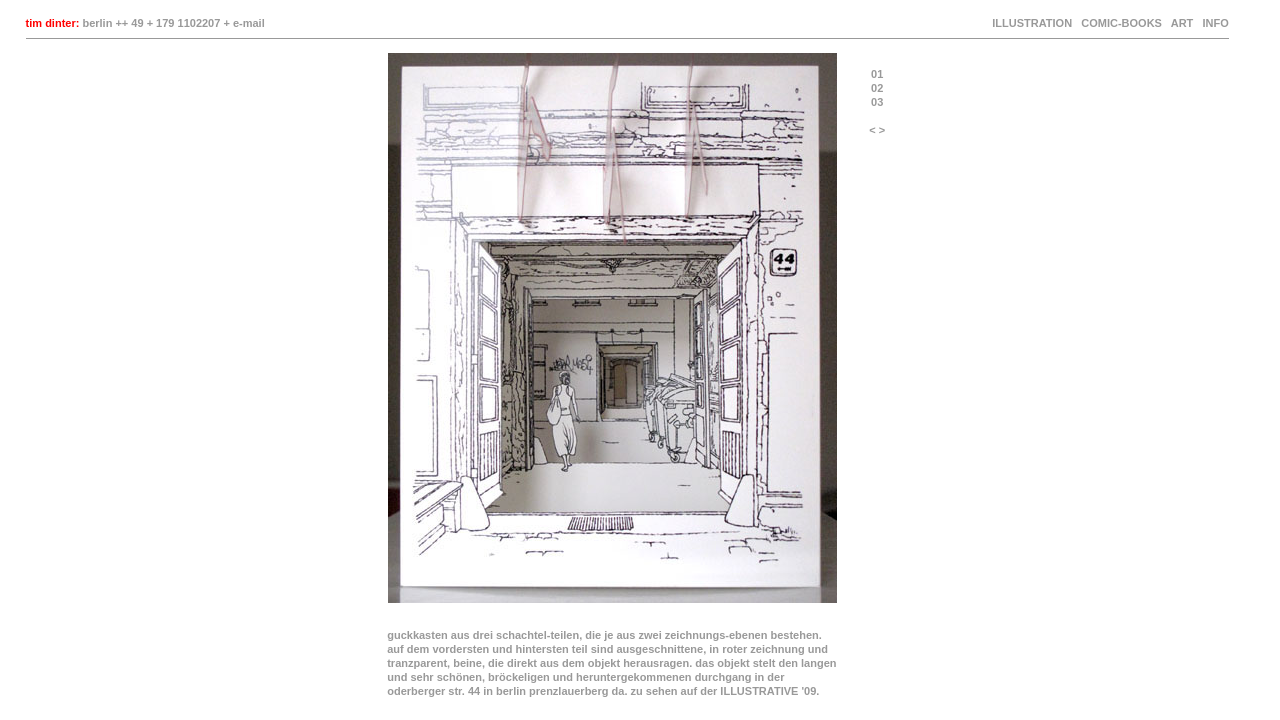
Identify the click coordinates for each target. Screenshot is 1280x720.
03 (877, 102)
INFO (1213, 23)
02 (877, 88)
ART (1182, 23)
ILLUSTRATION (1032, 23)
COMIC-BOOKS (1121, 23)
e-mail (249, 23)
